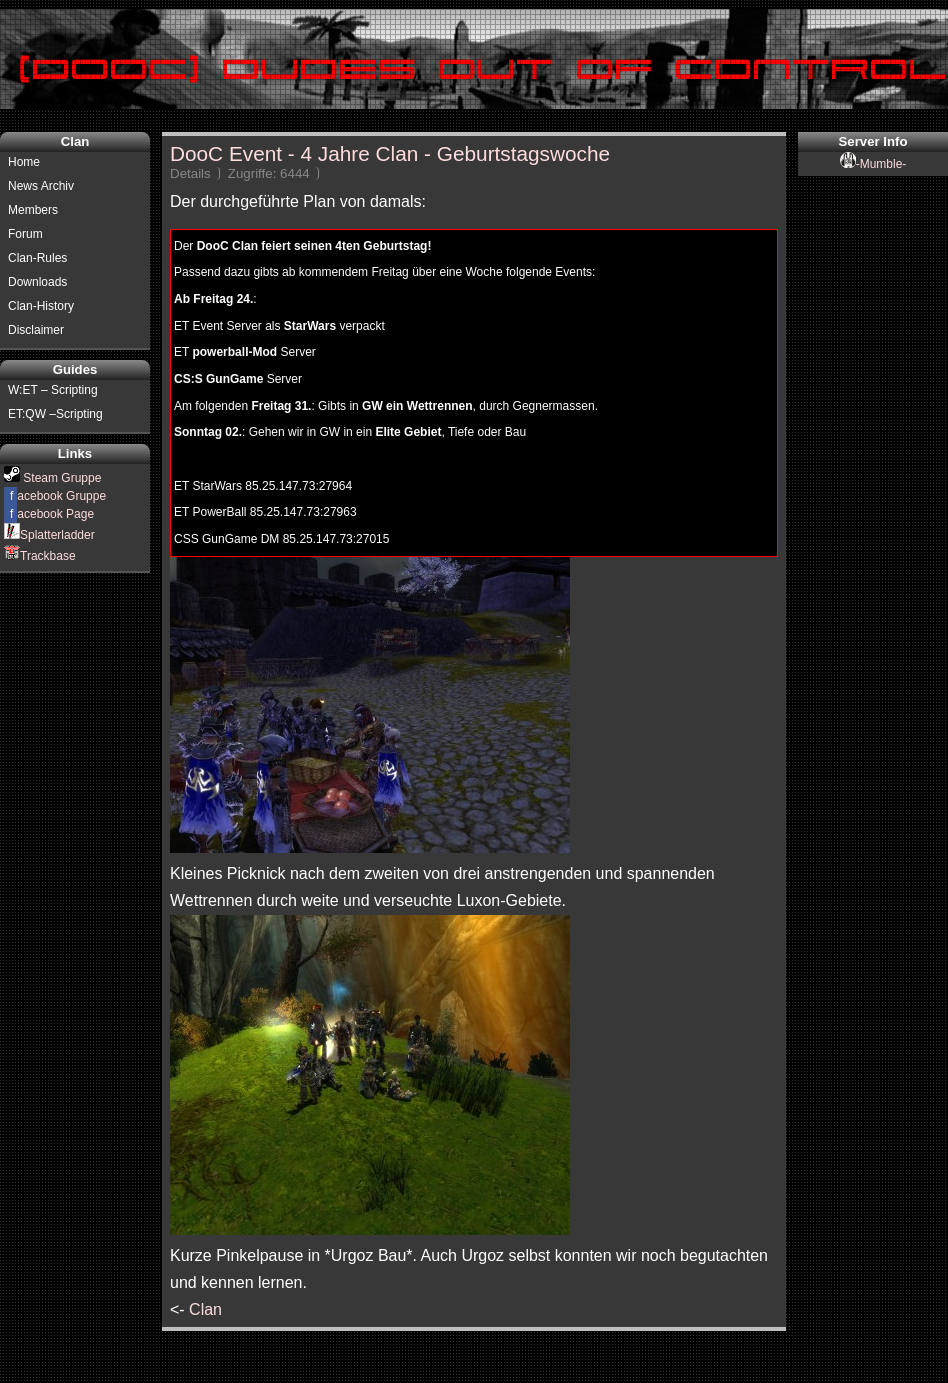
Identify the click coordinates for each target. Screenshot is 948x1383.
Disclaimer (36, 330)
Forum (25, 234)
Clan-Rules (37, 258)
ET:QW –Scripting (55, 414)
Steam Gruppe (52, 478)
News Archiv (41, 186)
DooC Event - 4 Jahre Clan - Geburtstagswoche (390, 153)
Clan (205, 1309)
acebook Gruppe (55, 496)
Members (33, 210)
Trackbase (40, 556)
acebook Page (49, 514)
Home (24, 162)
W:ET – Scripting (53, 390)
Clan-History (41, 306)
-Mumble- (873, 164)
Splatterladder (49, 535)
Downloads (37, 282)
